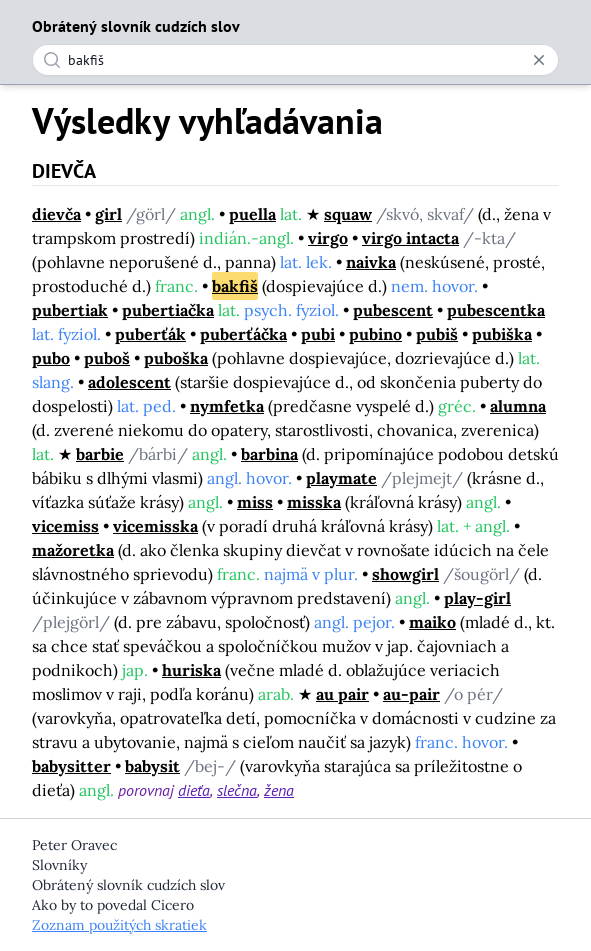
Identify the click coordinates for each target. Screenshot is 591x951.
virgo (328, 238)
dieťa (194, 790)
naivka (371, 262)
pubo (51, 358)
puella (252, 214)
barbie (100, 454)
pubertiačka (168, 310)
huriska (191, 670)
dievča (56, 214)
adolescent (129, 382)
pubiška (502, 334)
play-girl (477, 598)
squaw (348, 214)
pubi (318, 334)
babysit (152, 766)
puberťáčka (243, 334)
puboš (107, 358)
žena (279, 790)
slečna (237, 790)
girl (108, 214)
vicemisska (155, 526)
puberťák (150, 334)
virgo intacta (410, 238)
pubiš (437, 334)
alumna (518, 406)
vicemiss (65, 526)
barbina (269, 454)
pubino (375, 334)
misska (314, 502)
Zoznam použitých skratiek (119, 925)
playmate (341, 478)
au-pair (411, 694)
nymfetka (227, 406)
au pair (342, 694)
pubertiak (70, 310)
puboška (176, 358)
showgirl (405, 574)
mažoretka (73, 550)
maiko (432, 622)
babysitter (71, 766)
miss (255, 502)
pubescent (393, 310)
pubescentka (496, 310)
